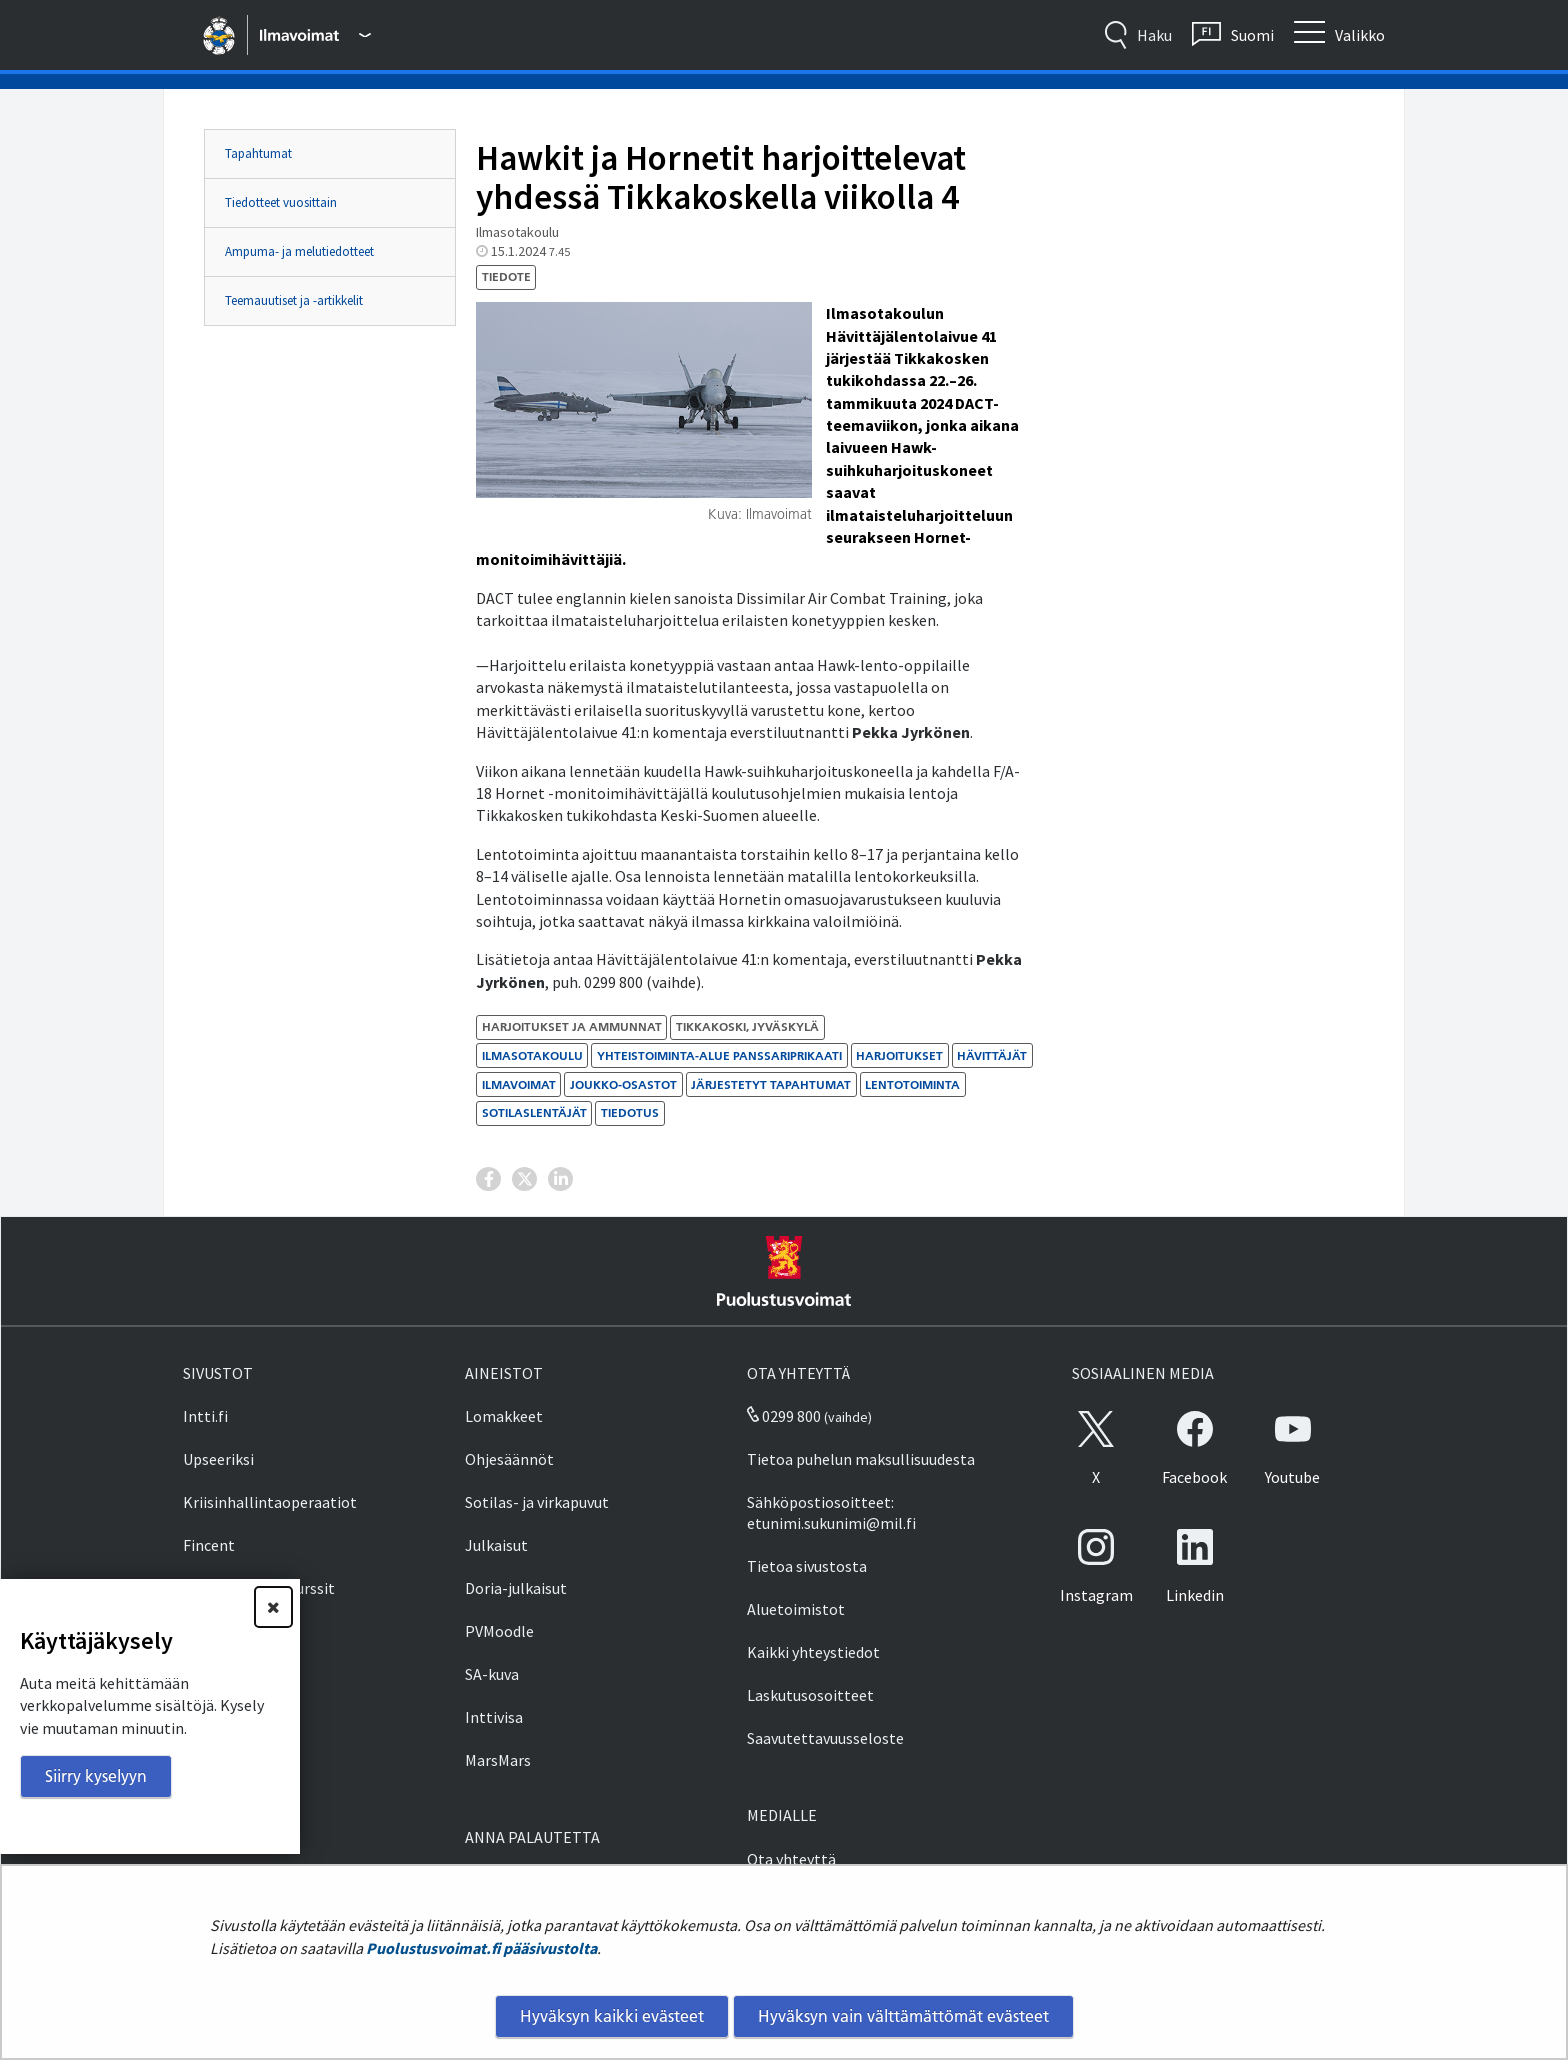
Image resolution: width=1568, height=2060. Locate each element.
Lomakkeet (504, 1416)
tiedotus (630, 1112)
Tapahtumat (258, 153)
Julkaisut (496, 1545)
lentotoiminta (912, 1084)
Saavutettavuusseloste (825, 1738)
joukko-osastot (623, 1084)
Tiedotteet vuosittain (281, 202)
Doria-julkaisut (516, 1588)
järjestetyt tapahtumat (771, 1084)
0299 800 (784, 1416)
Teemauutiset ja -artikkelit (294, 300)
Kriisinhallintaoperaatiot (270, 1502)
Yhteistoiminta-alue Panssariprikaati (719, 1055)
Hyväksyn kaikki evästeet (612, 2016)
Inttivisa (494, 1717)
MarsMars (498, 1760)
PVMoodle (499, 1631)
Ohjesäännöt (509, 1459)
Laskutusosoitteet (810, 1695)
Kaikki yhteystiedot (813, 1652)
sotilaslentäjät (534, 1112)
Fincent (209, 1545)
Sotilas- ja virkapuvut (537, 1502)
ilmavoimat (519, 1084)
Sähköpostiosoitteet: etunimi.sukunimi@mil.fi (831, 1512)
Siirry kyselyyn (96, 1776)
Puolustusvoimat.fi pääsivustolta (481, 1948)
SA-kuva (492, 1674)
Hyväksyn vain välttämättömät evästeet (903, 2016)
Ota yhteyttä (791, 1859)
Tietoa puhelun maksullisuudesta (861, 1459)
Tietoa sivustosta (807, 1566)
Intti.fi (205, 1416)
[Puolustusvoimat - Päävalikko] (315, 35)
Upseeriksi (218, 1459)
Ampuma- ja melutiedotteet (299, 251)
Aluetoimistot (796, 1609)
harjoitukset (899, 1055)
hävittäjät (992, 1055)
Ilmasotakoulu (532, 1055)
